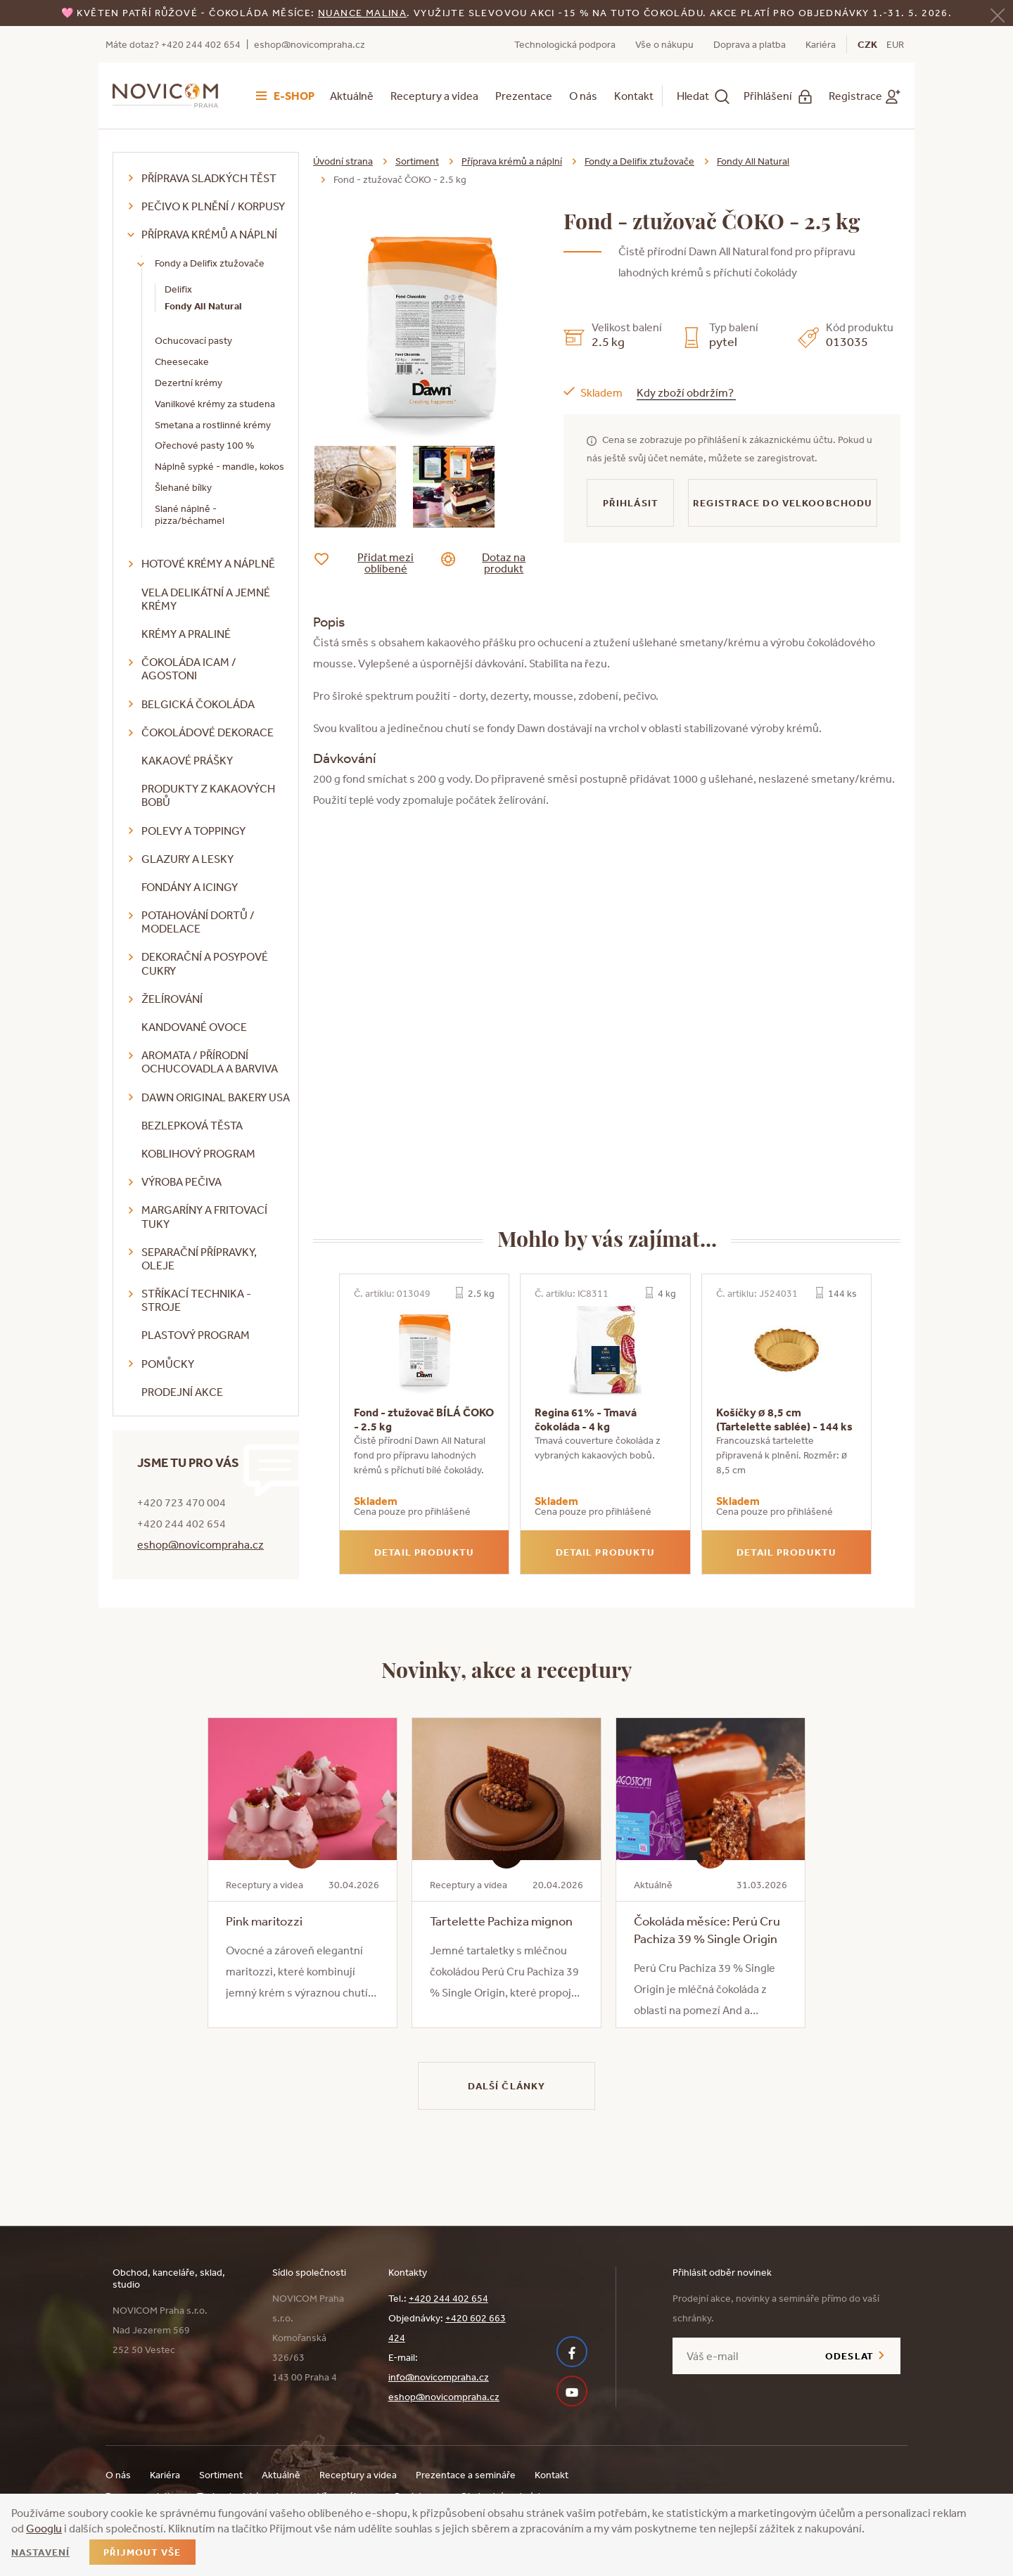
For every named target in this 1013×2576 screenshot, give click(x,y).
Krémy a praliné (186, 634)
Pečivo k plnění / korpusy (213, 206)
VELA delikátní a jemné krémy (205, 599)
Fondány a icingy (189, 887)
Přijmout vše (142, 2552)
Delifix (178, 289)
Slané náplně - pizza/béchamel (189, 514)
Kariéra (820, 44)
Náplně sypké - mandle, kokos (219, 466)
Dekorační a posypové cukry (204, 963)
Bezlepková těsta (192, 1125)
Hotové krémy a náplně (208, 563)
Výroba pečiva (181, 1181)
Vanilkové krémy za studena (215, 403)
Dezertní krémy (188, 382)
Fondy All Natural (203, 306)
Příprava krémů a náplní (209, 234)
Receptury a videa (434, 96)
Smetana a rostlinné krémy (213, 424)
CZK (867, 44)
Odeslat (849, 2356)
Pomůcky (167, 1364)
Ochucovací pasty (193, 340)
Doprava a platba (749, 44)
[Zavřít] (997, 14)
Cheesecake (182, 361)
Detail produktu (424, 1552)
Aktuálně (352, 96)
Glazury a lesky (187, 859)
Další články (506, 2086)
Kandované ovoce (194, 1027)
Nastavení (40, 2552)
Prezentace (523, 96)
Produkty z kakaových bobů (208, 795)
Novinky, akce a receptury (506, 1668)
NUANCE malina (362, 12)
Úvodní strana (343, 161)
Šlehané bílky (183, 487)
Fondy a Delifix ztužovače (210, 263)
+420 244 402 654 (448, 2298)
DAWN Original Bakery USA (215, 1097)
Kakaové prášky (187, 760)
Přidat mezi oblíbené (375, 562)
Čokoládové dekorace (207, 732)
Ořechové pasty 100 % (204, 445)
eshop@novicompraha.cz (309, 44)
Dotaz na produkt (494, 562)
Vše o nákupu (664, 44)
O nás (583, 96)
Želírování (172, 999)
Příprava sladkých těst (208, 178)
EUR (895, 44)
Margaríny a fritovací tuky (204, 1216)
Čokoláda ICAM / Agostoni (188, 668)
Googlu (44, 2528)
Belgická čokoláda (198, 704)
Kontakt (634, 96)
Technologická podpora (565, 44)
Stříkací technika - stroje (196, 1300)
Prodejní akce (182, 1392)
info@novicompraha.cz (438, 2377)
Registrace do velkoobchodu (782, 502)
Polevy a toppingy (193, 831)
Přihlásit (630, 502)
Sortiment (417, 161)
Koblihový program (198, 1153)
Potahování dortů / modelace (198, 921)
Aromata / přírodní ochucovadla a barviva (209, 1061)
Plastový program (195, 1335)
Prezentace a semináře (466, 2474)
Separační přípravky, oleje (199, 1258)
